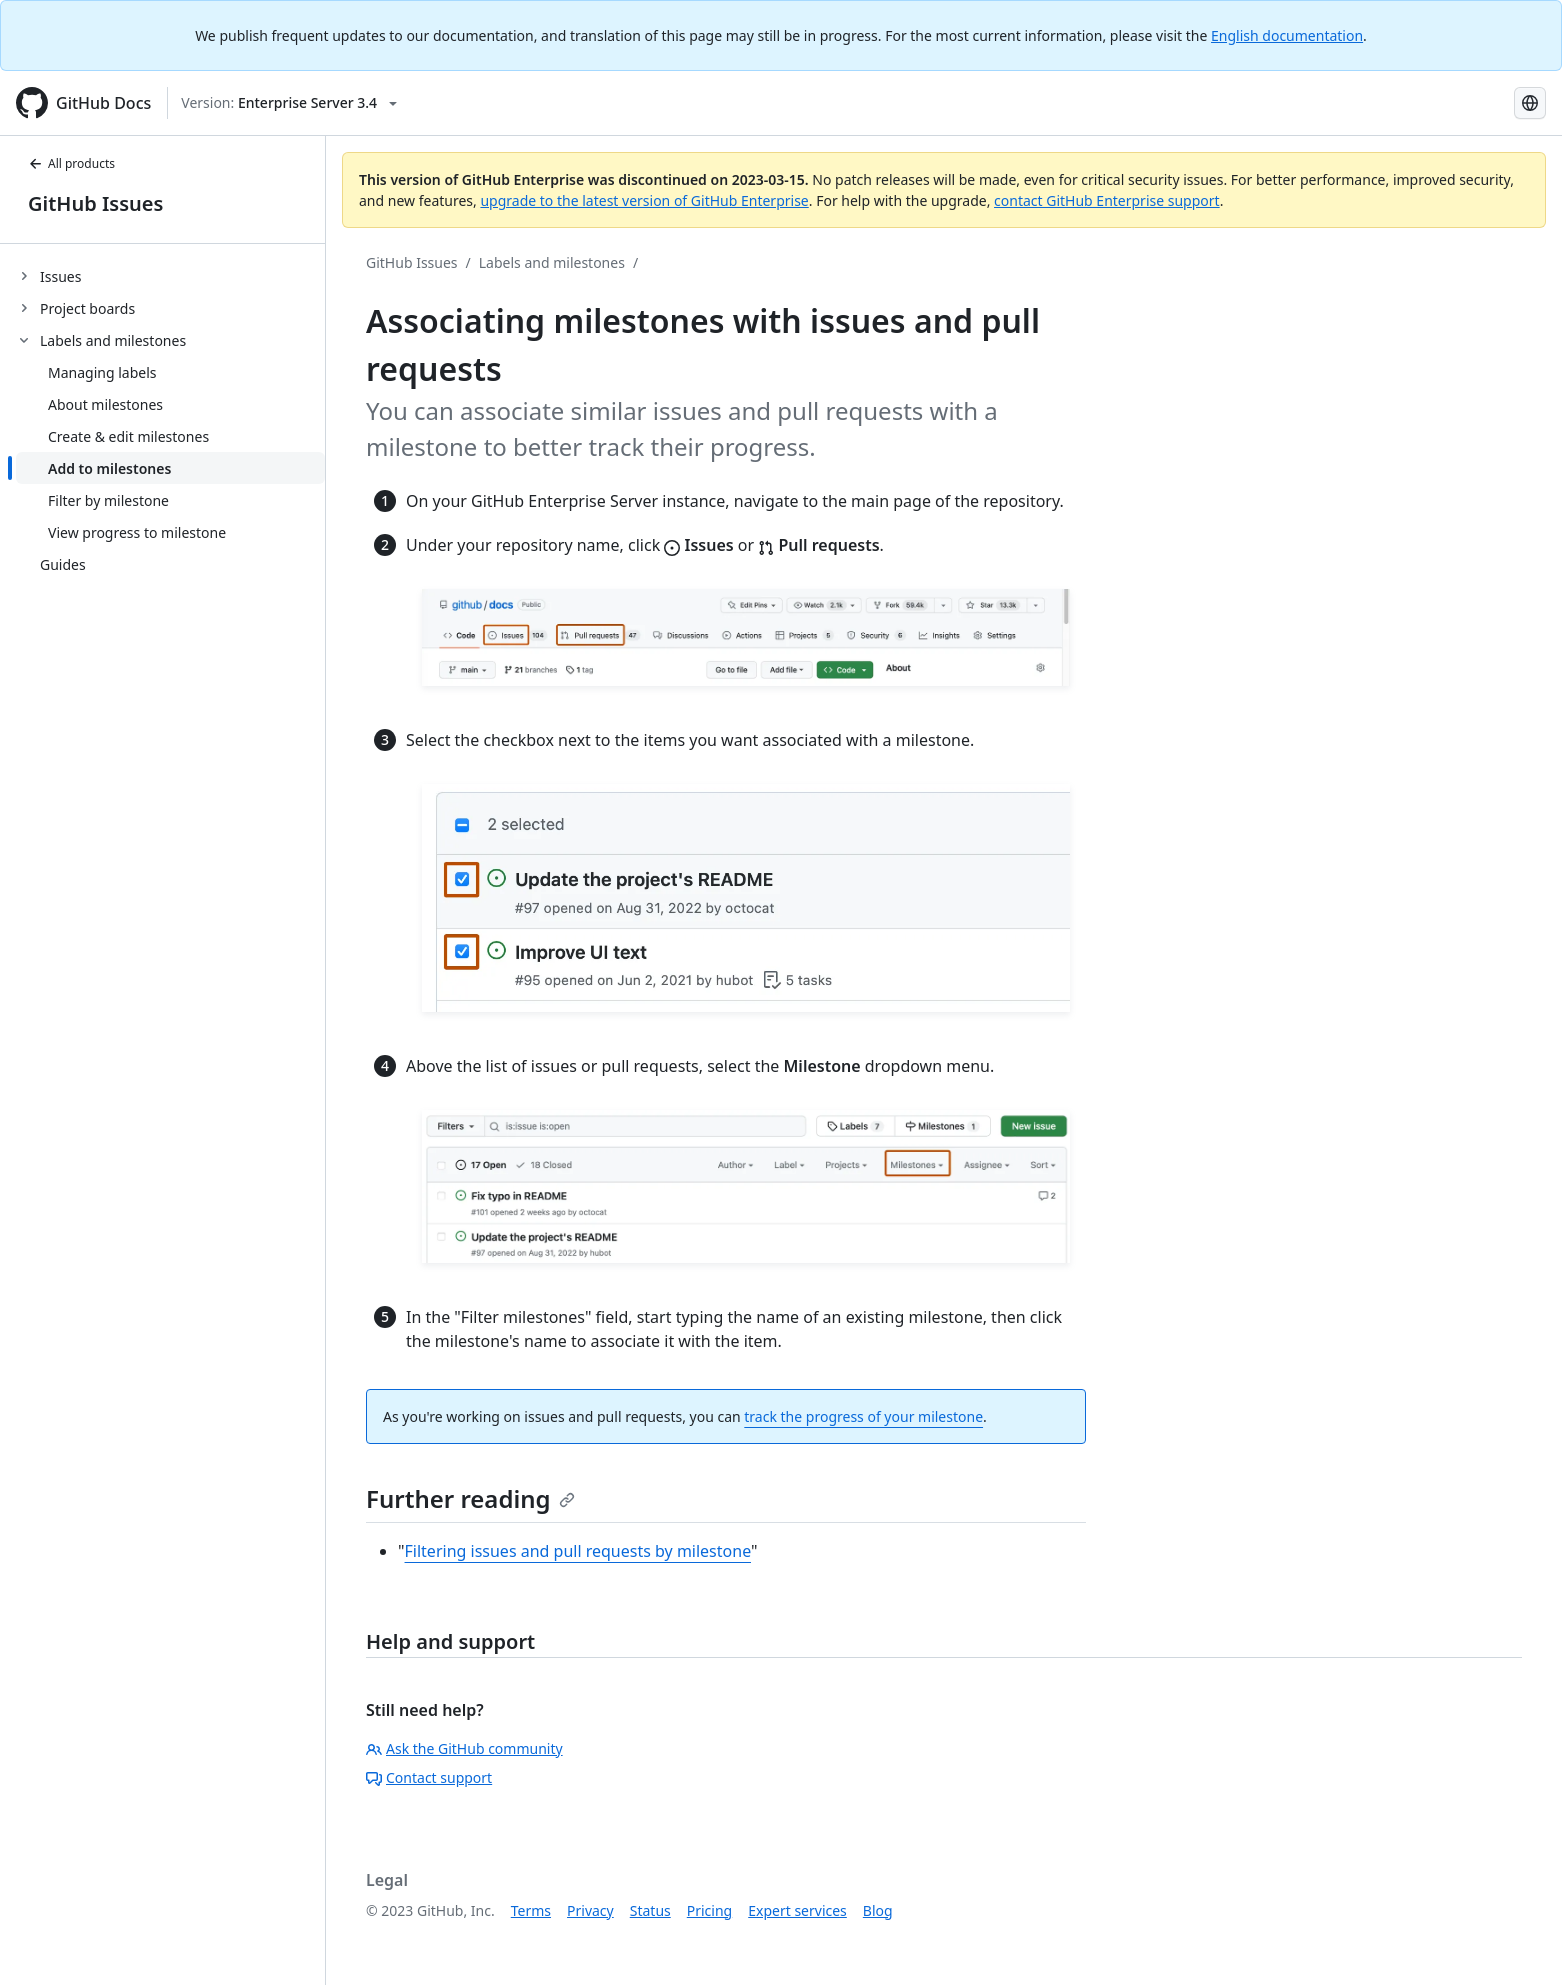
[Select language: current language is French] (1530, 103)
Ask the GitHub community (464, 1748)
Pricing (709, 1910)
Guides (63, 564)
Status (650, 1910)
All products (71, 163)
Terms (531, 1910)
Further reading (470, 1498)
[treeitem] (170, 276)
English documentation (1287, 35)
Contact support (429, 1777)
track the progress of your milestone (863, 1416)
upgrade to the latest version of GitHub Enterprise (644, 200)
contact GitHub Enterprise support (1107, 200)
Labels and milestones (552, 262)
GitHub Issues (95, 203)
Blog (878, 1910)
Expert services (797, 1910)
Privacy (590, 1910)
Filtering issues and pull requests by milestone (578, 1551)
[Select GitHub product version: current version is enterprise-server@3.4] (289, 103)
